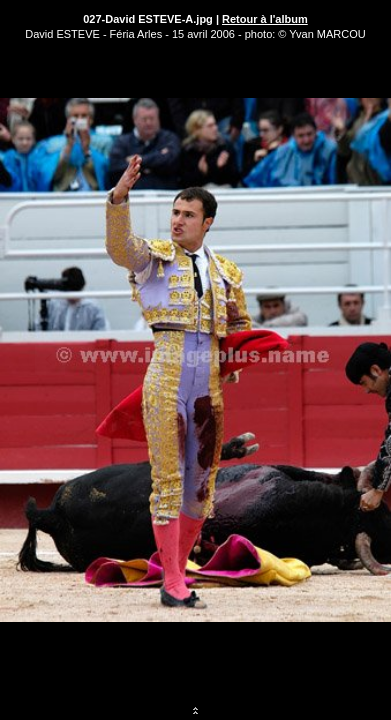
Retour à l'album (265, 19)
